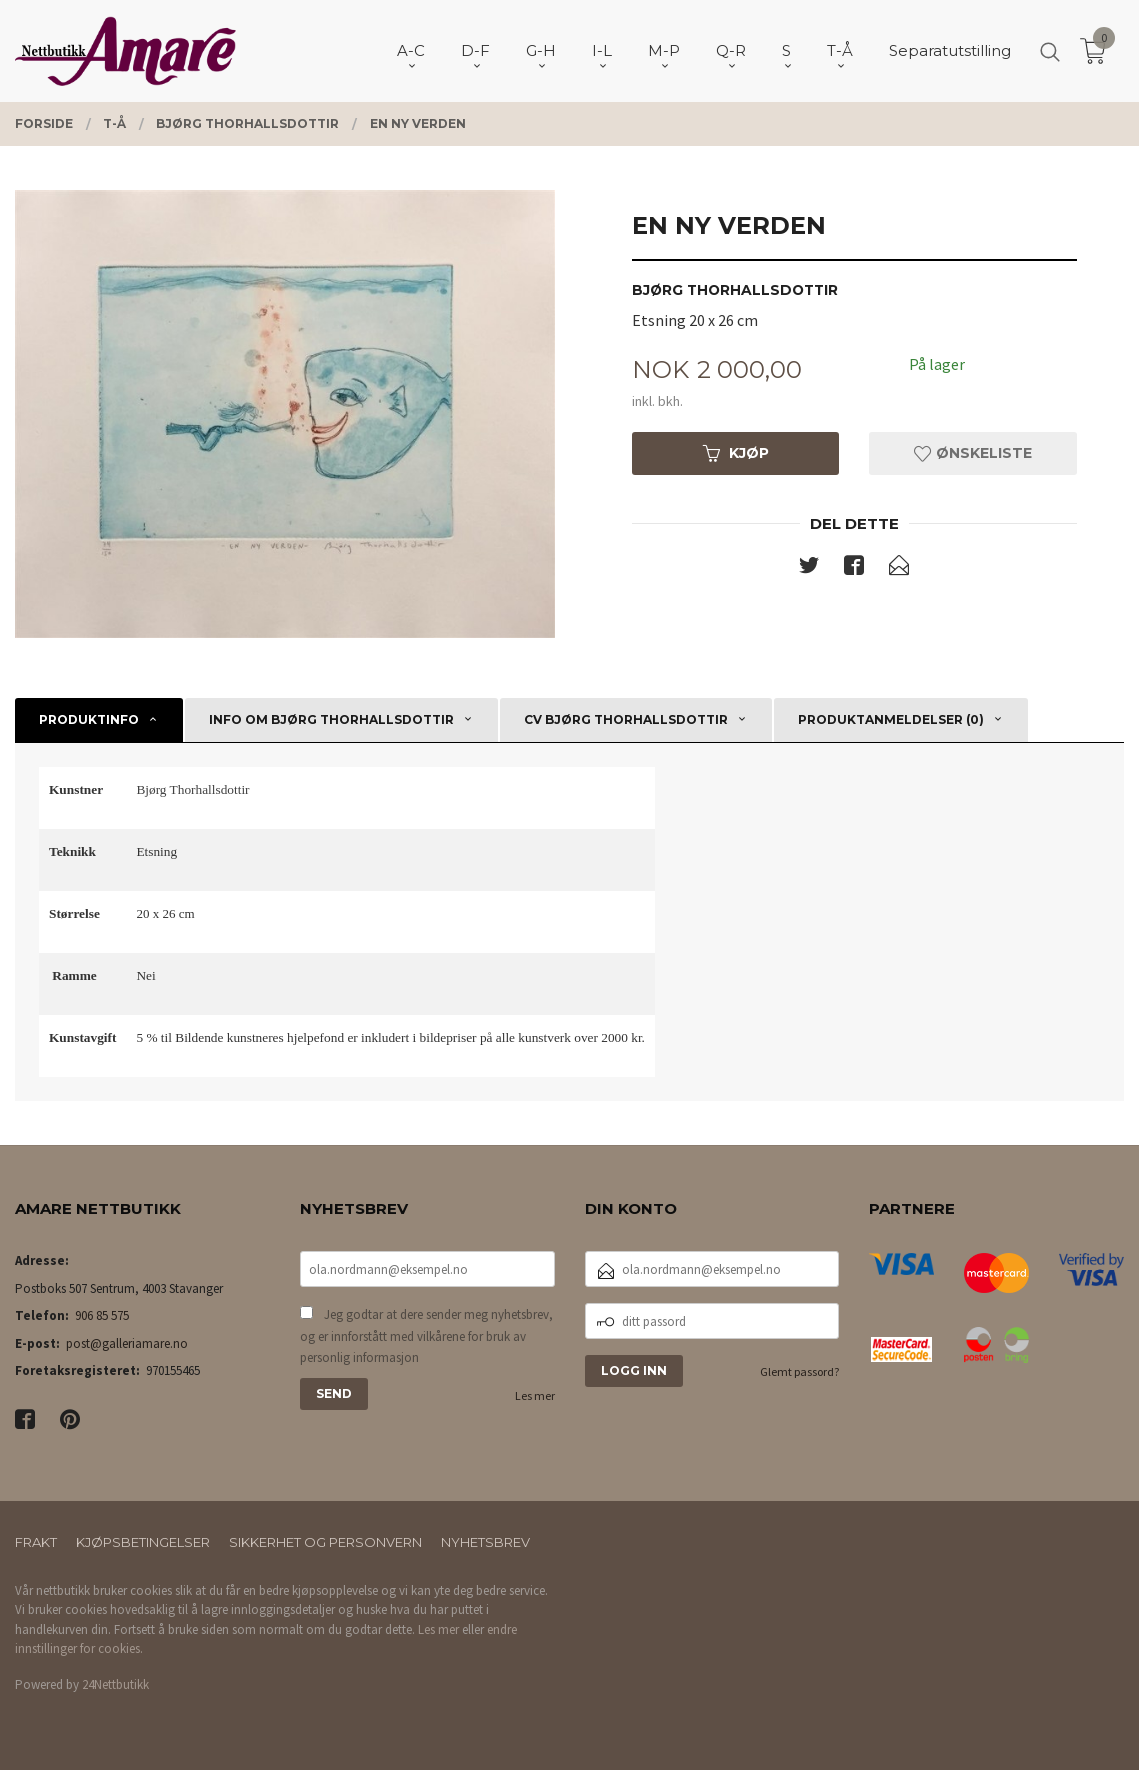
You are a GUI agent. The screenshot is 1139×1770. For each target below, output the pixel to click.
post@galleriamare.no (127, 1343)
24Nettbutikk (115, 1684)
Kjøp (736, 453)
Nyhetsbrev (485, 1542)
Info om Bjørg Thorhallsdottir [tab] (331, 719)
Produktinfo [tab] (89, 719)
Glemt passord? (799, 1371)
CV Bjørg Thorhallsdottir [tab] (626, 719)
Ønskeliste (973, 453)
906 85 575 (102, 1315)
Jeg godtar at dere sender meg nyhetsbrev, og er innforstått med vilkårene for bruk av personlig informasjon (426, 1336)
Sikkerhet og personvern (325, 1542)
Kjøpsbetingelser (143, 1542)
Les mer (535, 1395)
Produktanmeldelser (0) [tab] (891, 719)
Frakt (36, 1542)
